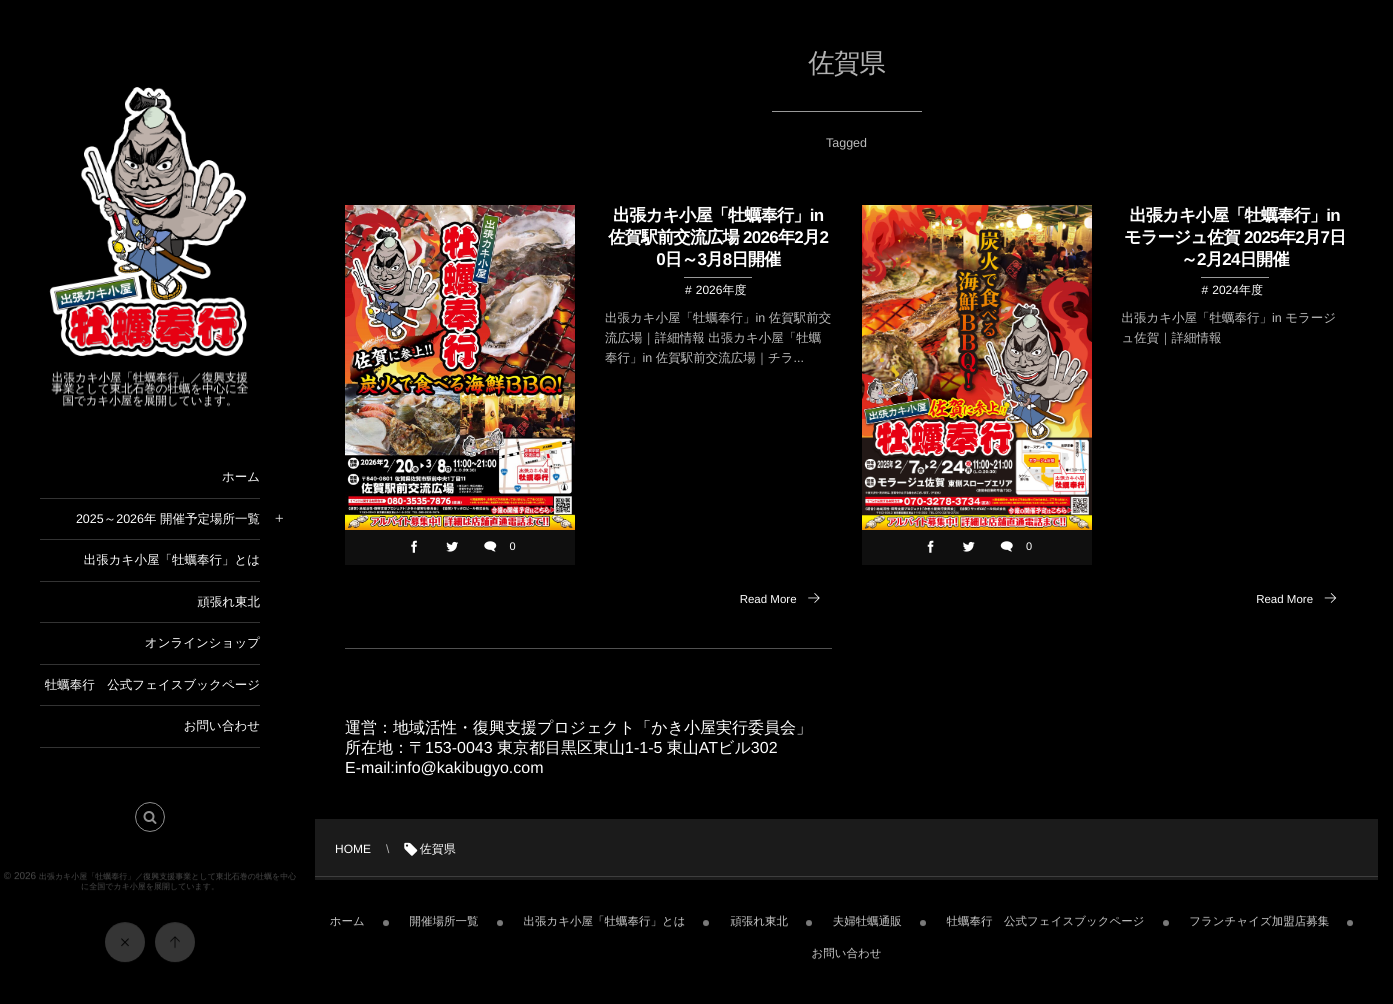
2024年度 (1237, 291)
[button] (150, 823)
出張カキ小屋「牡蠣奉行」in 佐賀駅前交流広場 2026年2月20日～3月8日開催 (718, 237)
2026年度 (721, 291)
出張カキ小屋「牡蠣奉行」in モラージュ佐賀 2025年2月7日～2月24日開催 (1235, 237)
